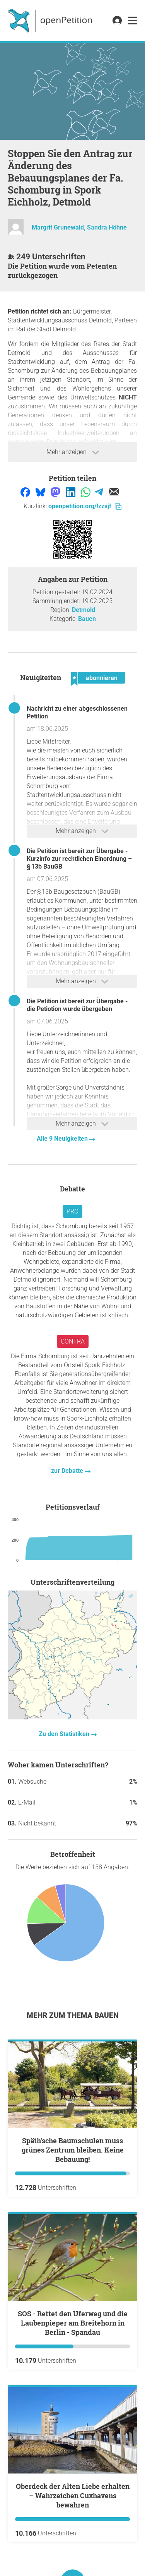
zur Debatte (68, 1470)
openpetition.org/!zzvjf (84, 506)
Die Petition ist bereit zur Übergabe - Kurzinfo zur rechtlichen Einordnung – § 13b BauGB (79, 858)
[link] (132, 21)
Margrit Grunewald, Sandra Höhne (79, 227)
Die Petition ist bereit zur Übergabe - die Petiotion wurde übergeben (77, 1005)
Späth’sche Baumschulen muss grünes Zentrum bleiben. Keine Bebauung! (73, 2150)
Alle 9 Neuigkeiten (63, 1138)
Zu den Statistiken (65, 1734)
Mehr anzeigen (72, 452)
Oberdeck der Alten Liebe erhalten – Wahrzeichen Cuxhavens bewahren (73, 2495)
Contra (73, 1341)
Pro (72, 1211)
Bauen (87, 618)
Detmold (83, 610)
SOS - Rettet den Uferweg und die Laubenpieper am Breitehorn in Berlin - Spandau (73, 2323)
